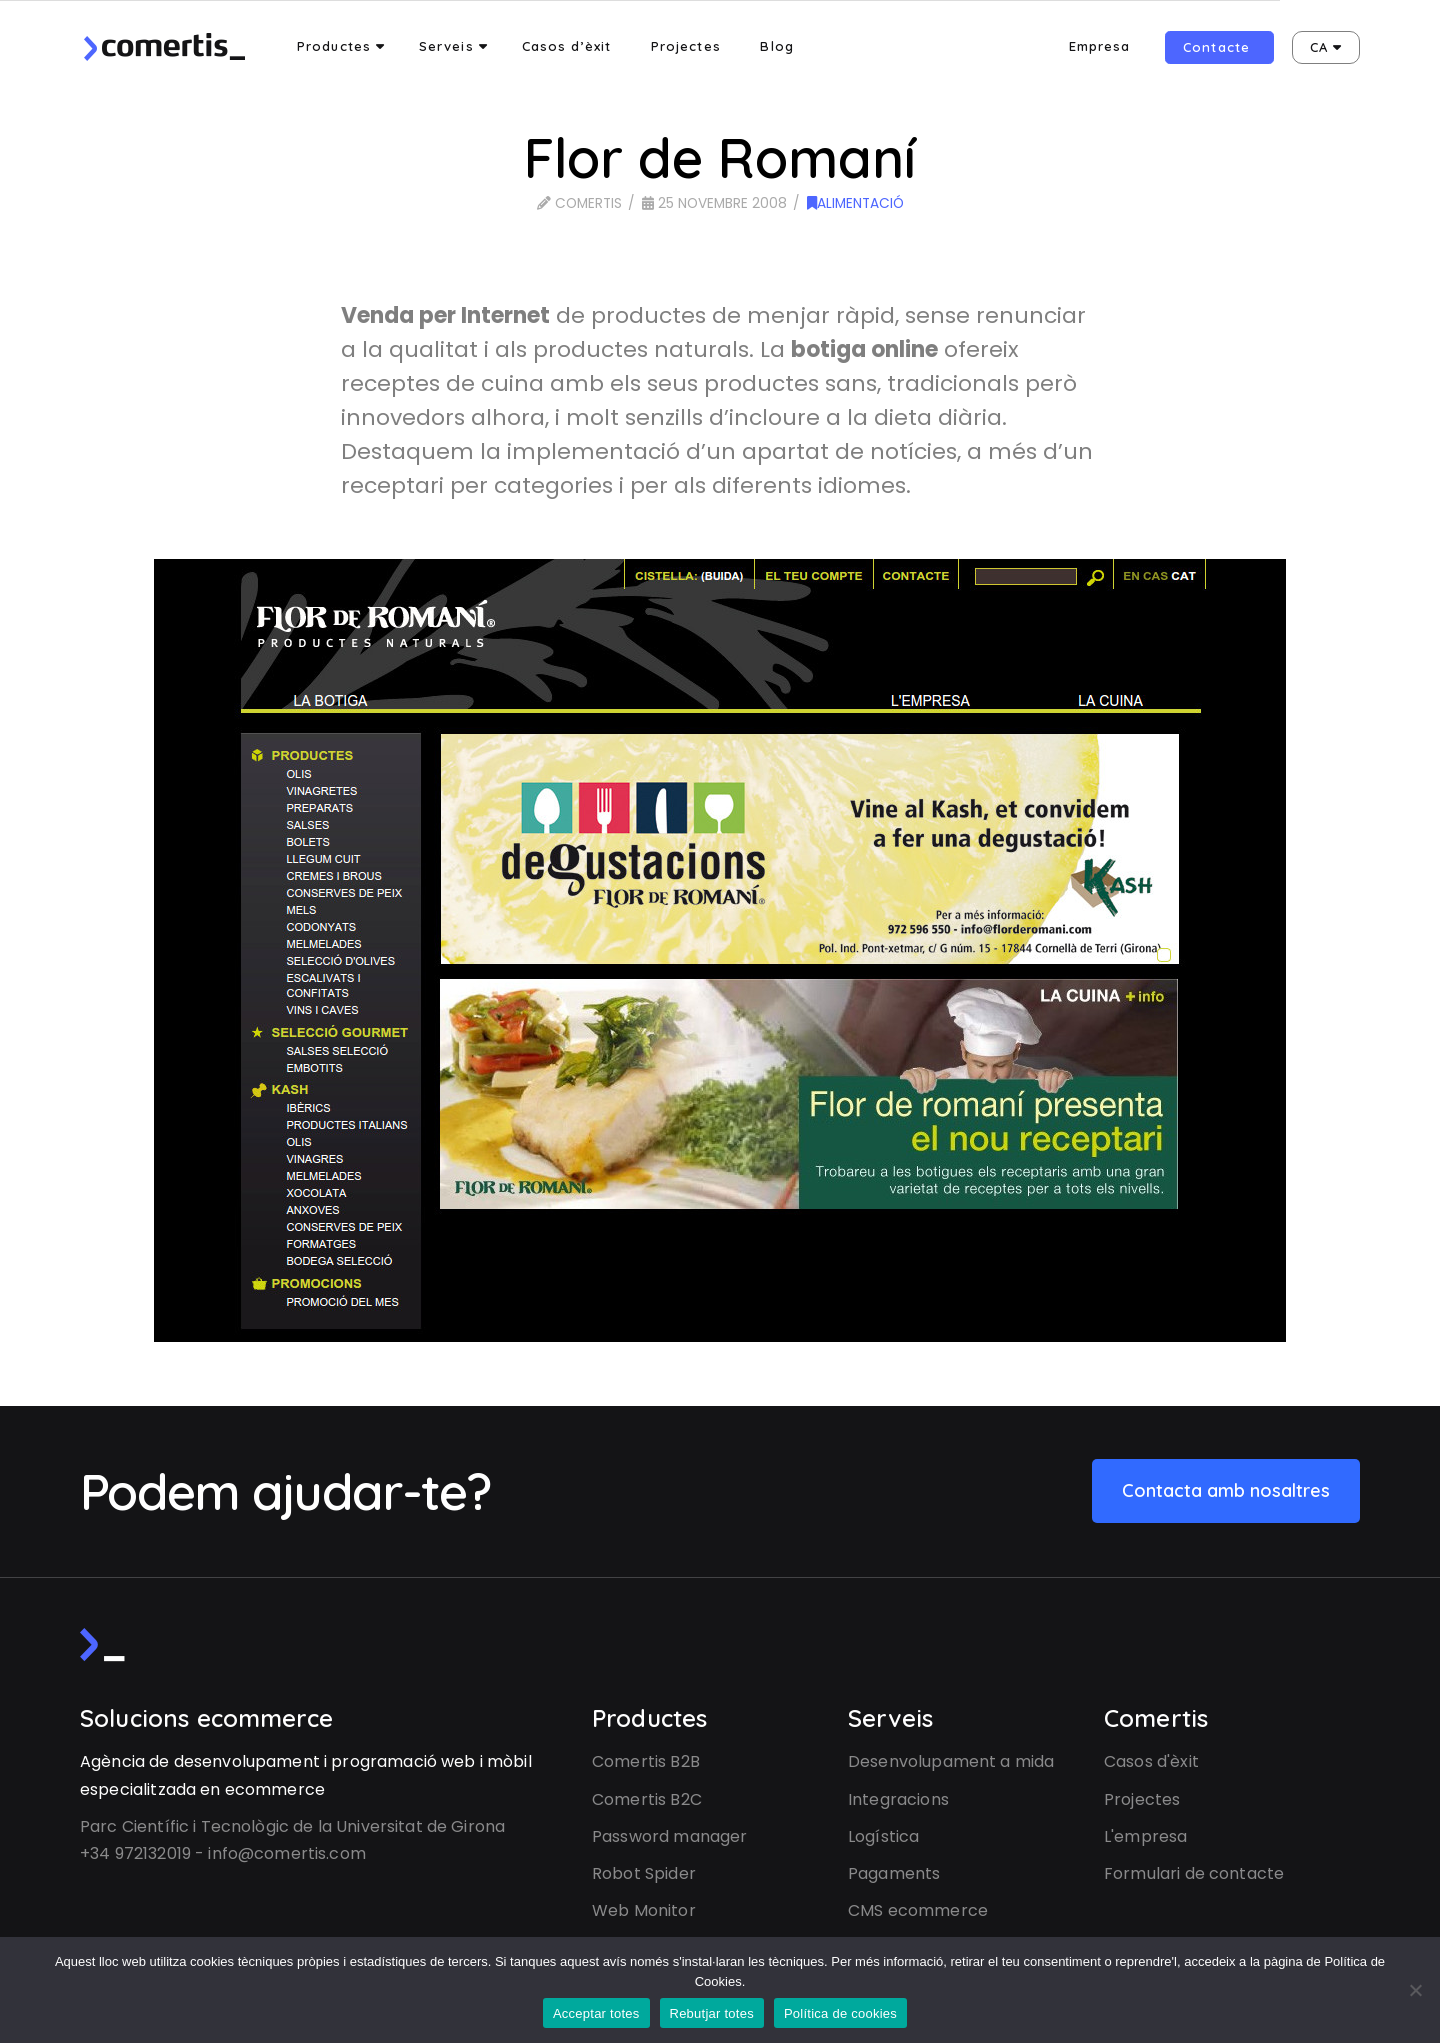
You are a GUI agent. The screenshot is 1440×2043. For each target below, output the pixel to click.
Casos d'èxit (1151, 1761)
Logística (883, 1836)
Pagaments (894, 1873)
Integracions (898, 1799)
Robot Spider (644, 1873)
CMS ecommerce (918, 1910)
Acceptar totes (596, 2013)
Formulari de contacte (1194, 1873)
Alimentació (855, 203)
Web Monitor (644, 1910)
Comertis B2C (647, 1799)
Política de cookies (840, 2013)
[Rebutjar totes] (1415, 1990)
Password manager (669, 1836)
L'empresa (1145, 1836)
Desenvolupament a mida (951, 1761)
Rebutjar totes (712, 2013)
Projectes (1142, 1799)
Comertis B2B (646, 1761)
